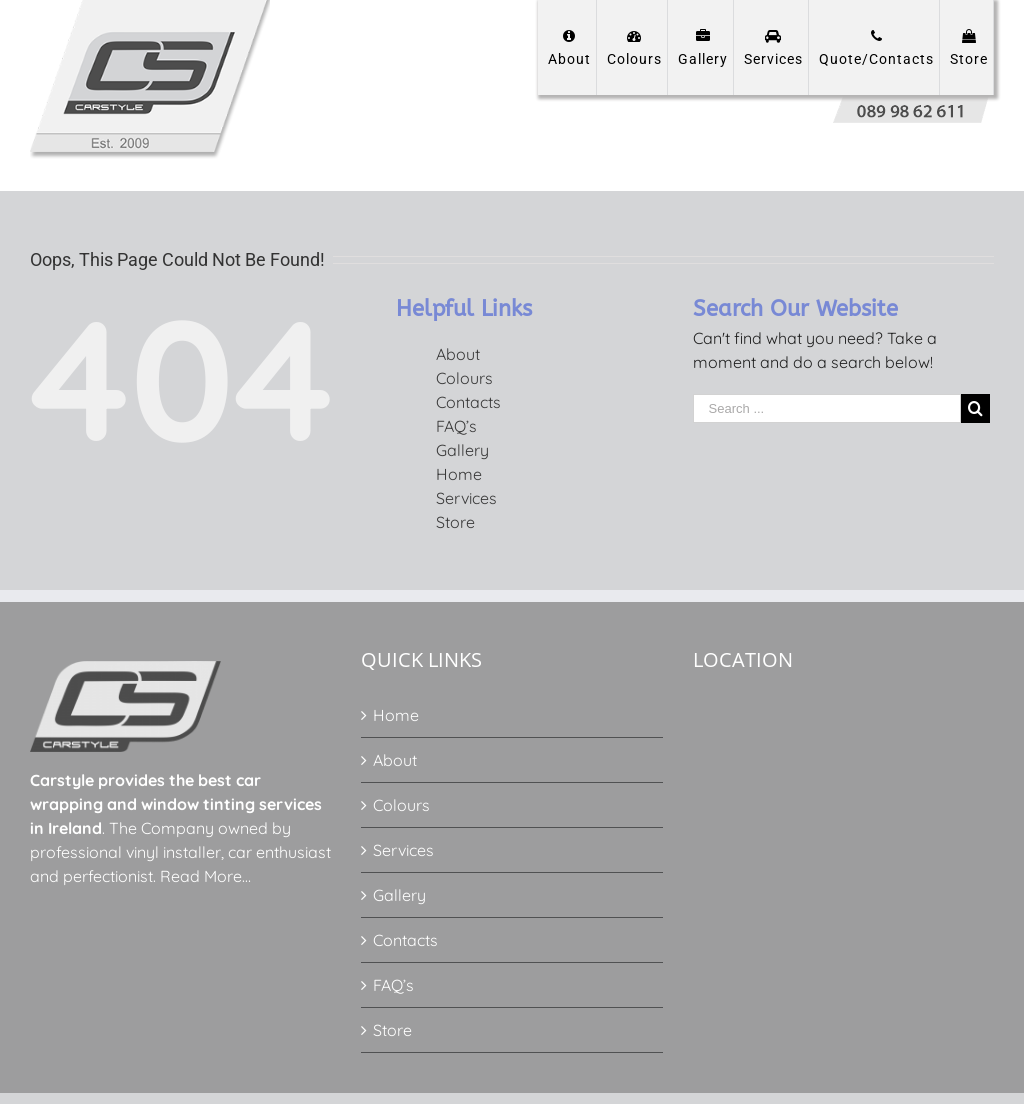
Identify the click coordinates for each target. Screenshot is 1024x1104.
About (458, 354)
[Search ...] (827, 408)
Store (455, 522)
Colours (464, 378)
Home (459, 474)
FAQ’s (456, 426)
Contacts (468, 402)
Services (466, 498)
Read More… (205, 876)
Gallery (462, 450)
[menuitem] (567, 47)
